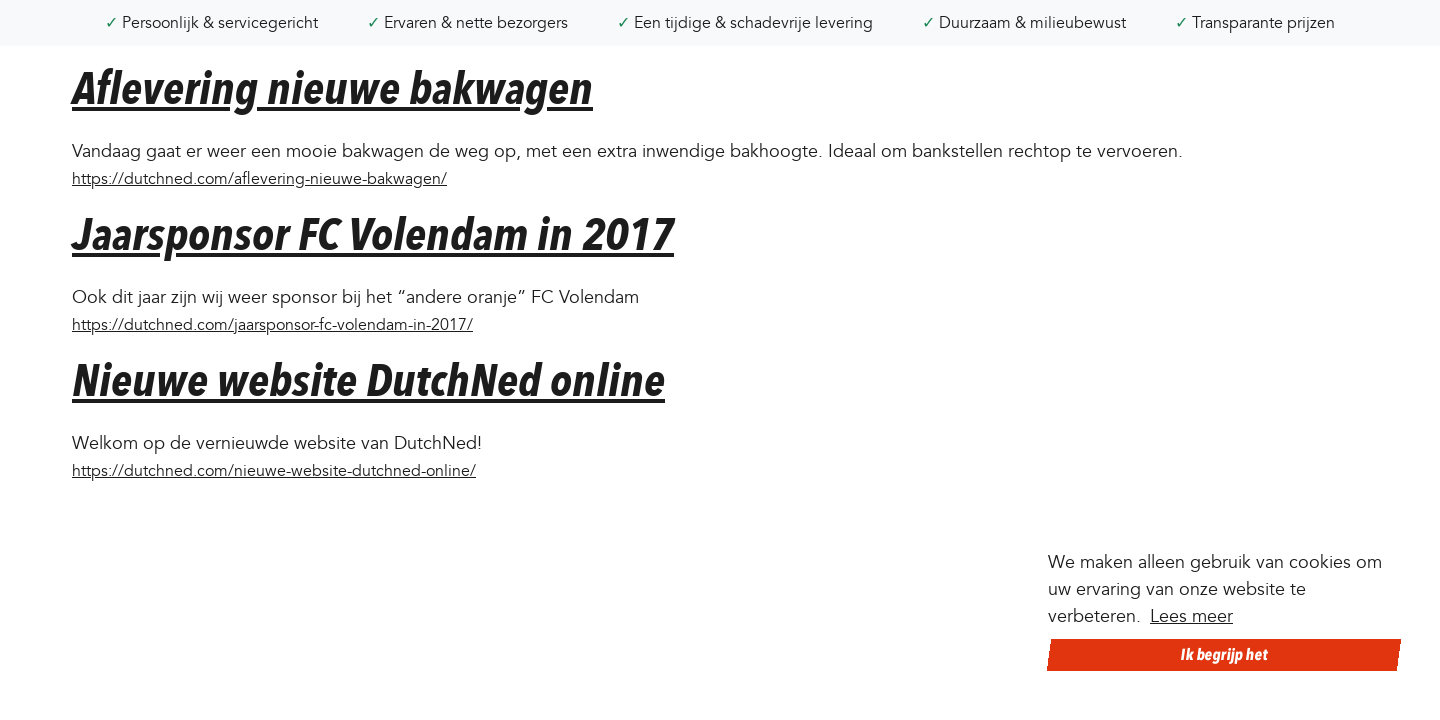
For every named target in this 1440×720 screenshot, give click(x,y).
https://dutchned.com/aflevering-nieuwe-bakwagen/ (259, 179)
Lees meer (1191, 616)
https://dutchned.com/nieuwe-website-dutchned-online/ (274, 471)
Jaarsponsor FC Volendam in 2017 (373, 234)
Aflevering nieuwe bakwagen (332, 88)
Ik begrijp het (1224, 654)
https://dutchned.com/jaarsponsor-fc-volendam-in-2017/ (272, 325)
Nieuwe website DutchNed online (368, 380)
